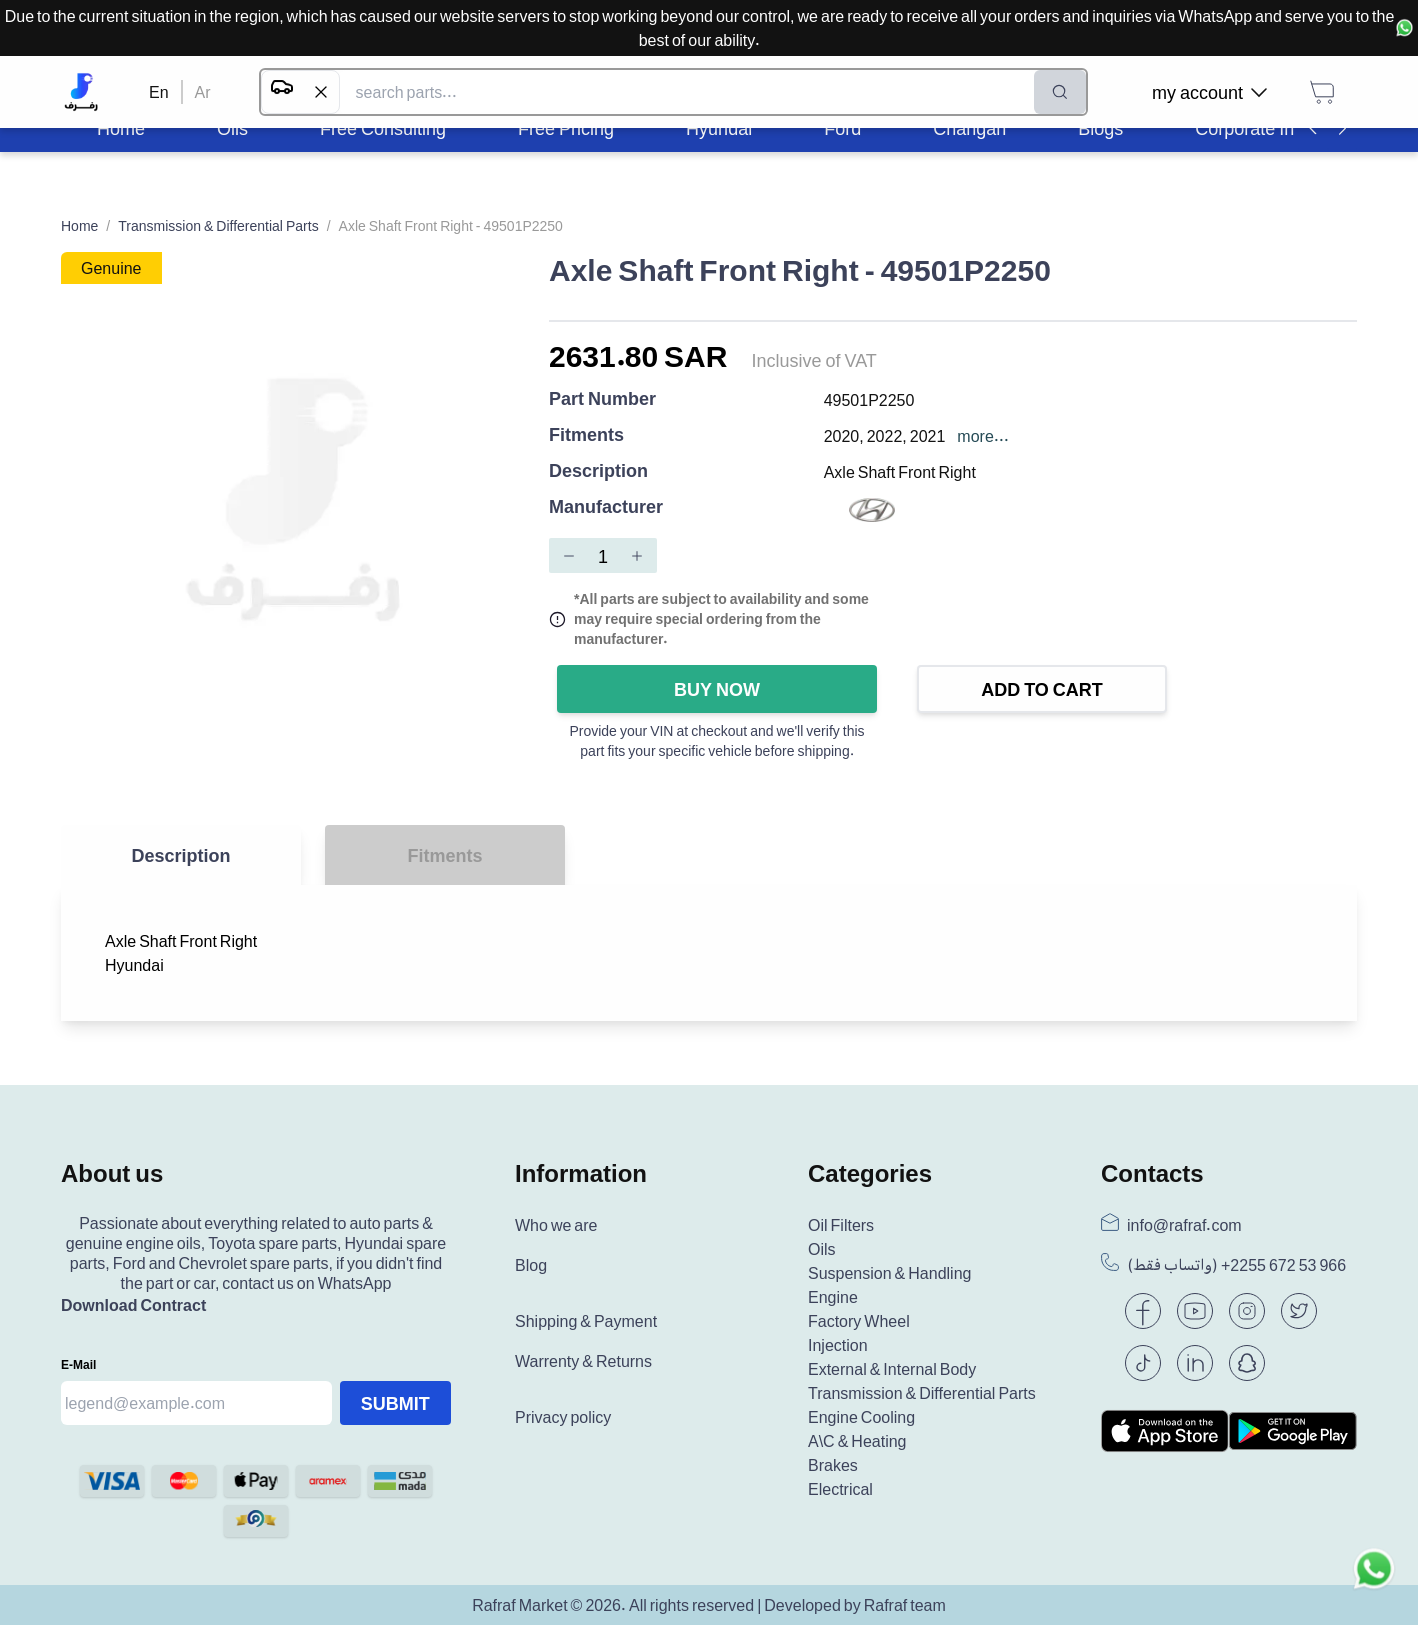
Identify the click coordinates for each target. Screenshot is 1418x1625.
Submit (395, 1403)
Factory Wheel (859, 1321)
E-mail (78, 1364)
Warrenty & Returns (583, 1361)
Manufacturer (606, 507)
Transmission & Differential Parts (218, 225)
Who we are (556, 1225)
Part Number (602, 399)
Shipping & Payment (586, 1321)
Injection (838, 1345)
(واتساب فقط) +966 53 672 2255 (1236, 1265)
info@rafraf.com (1184, 1225)
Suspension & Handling (889, 1273)
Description (598, 471)
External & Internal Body (892, 1369)
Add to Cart (1042, 689)
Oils (822, 1249)
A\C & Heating (857, 1441)
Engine (833, 1297)
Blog (531, 1265)
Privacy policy (563, 1417)
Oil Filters (841, 1225)
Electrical (840, 1489)
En (159, 92)
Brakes (833, 1465)
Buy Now (717, 689)
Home (79, 225)
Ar (203, 92)
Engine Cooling (861, 1417)
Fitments (586, 435)
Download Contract (133, 1305)
